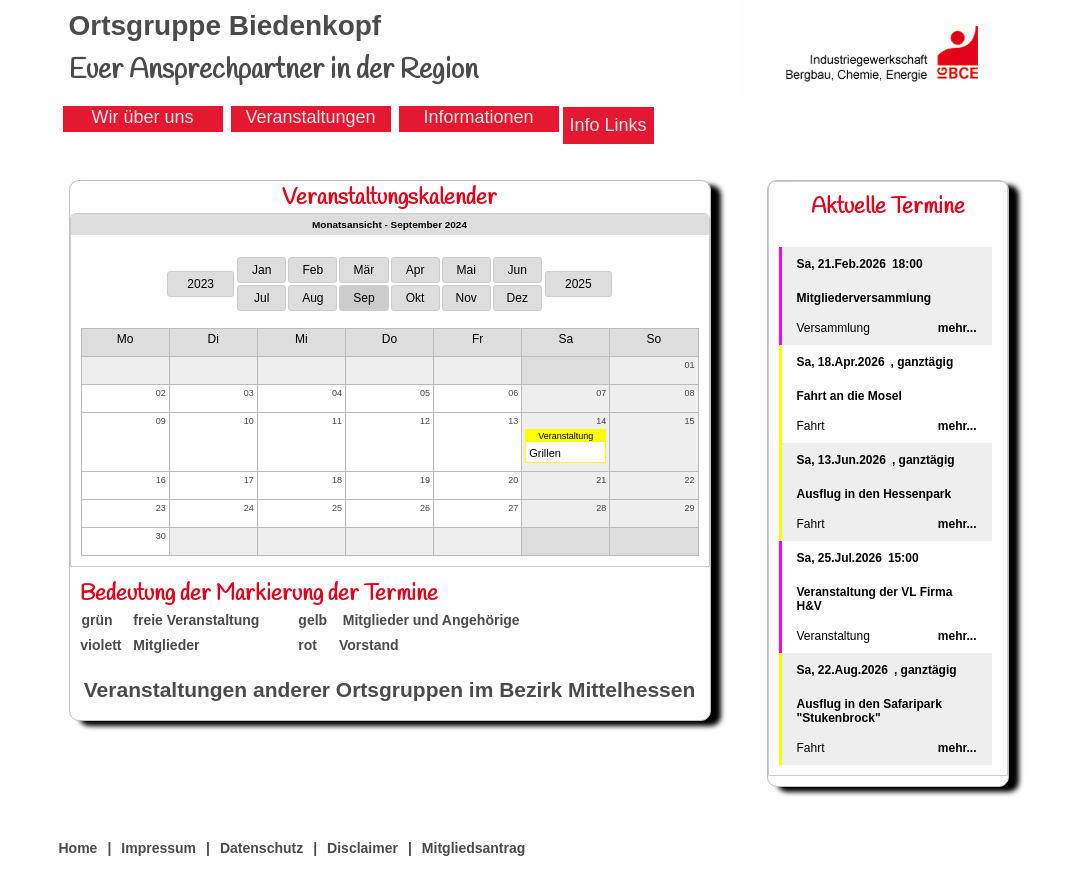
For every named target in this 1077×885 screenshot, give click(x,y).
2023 (200, 284)
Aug (312, 298)
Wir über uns (142, 117)
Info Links (608, 125)
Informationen (478, 117)
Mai (465, 270)
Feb (312, 270)
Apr (415, 270)
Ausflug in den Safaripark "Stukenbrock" (869, 711)
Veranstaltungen (310, 117)
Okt (415, 298)
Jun (517, 270)
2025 (578, 284)
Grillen (545, 453)
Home (78, 848)
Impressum (158, 848)
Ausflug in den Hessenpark (874, 494)
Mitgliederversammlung (864, 298)
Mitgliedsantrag (473, 848)
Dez (517, 298)
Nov (465, 298)
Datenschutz (261, 848)
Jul (261, 298)
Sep (363, 298)
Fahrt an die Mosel (849, 396)
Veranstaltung (565, 436)
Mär (364, 270)
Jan (261, 270)
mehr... (957, 328)
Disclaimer (362, 848)
